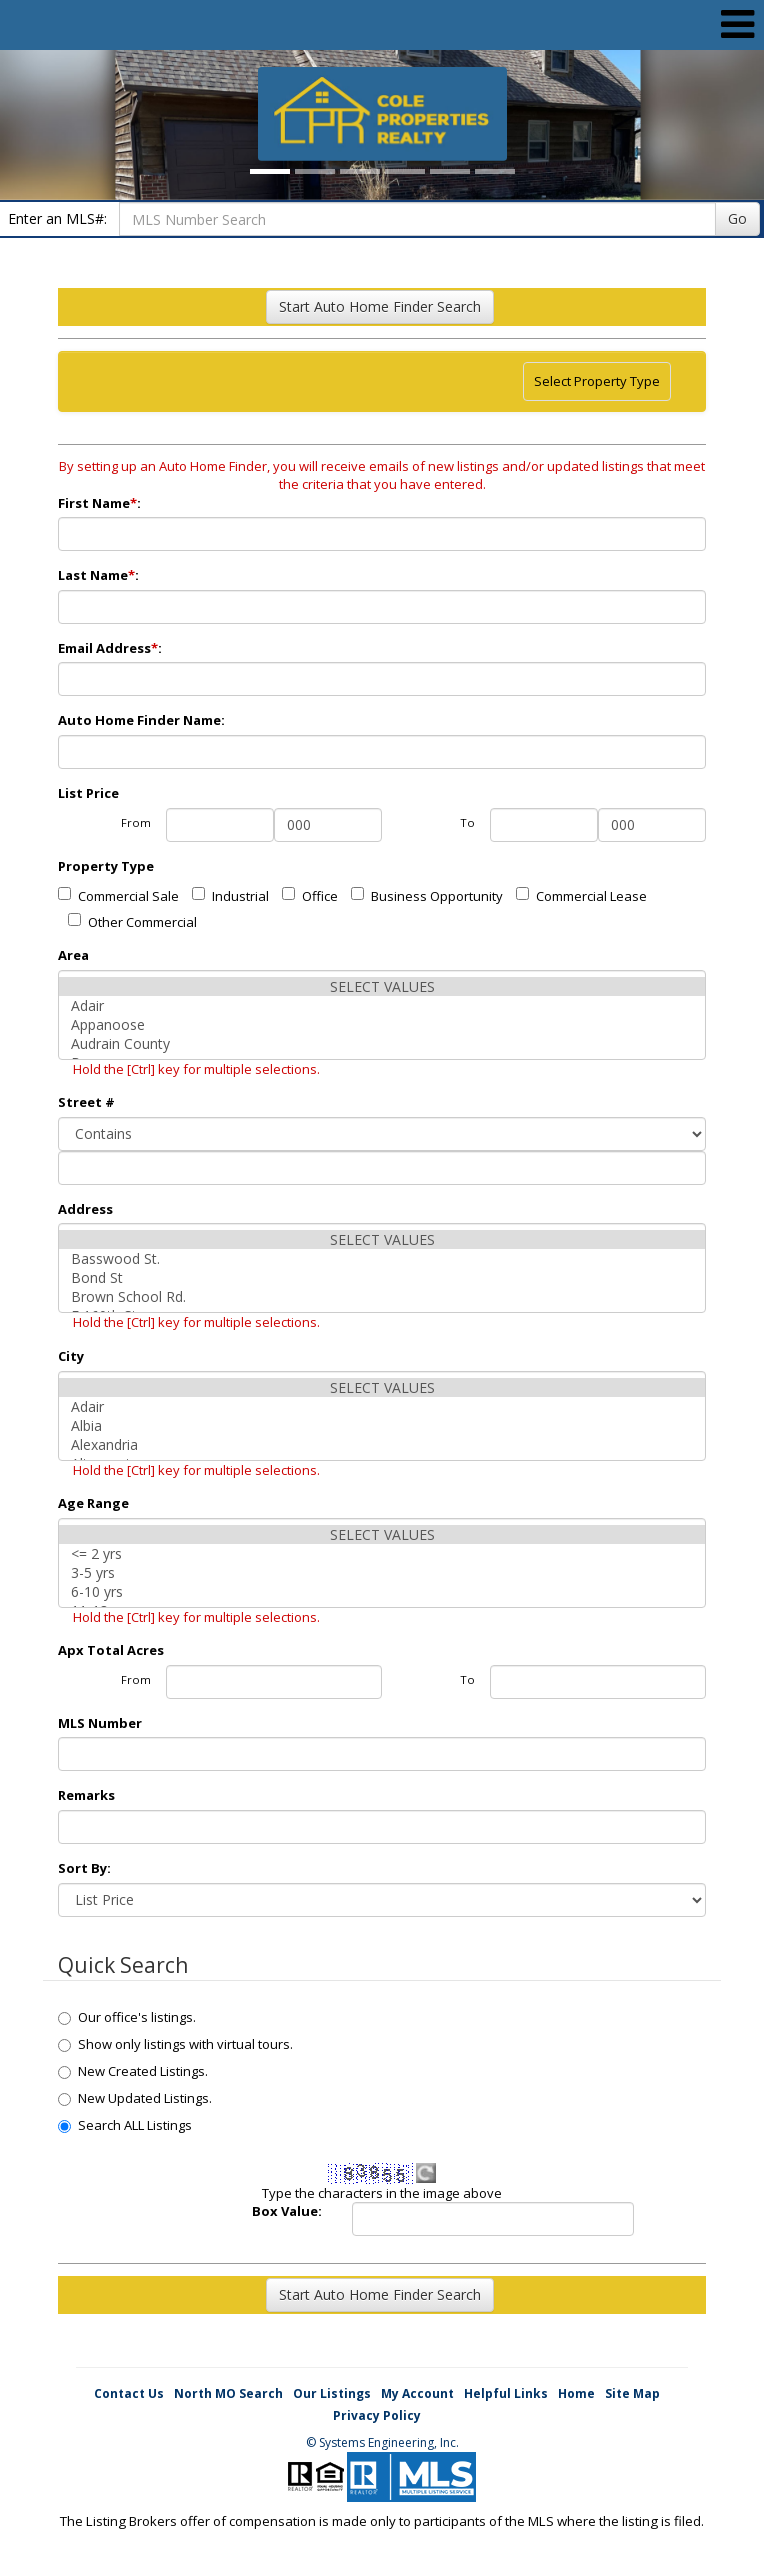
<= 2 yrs (382, 1553)
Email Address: (111, 648)
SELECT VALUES (382, 986)
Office (310, 896)
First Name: (101, 503)
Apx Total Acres (111, 1650)
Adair (382, 1005)
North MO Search (228, 2393)
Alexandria (382, 1444)
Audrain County (382, 1043)
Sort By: (84, 1868)
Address (85, 1209)
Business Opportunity (427, 896)
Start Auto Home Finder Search (380, 306)
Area (73, 955)
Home (576, 2393)
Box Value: (287, 2211)
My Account (417, 2393)
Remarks (86, 1795)
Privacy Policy (377, 2415)
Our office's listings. (127, 2017)
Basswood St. (382, 1258)
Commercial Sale (118, 896)
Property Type (106, 866)
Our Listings (332, 2393)
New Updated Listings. (135, 2098)
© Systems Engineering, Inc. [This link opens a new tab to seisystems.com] (382, 2442)
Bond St (382, 1277)
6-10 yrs (382, 1591)
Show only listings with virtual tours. (175, 2044)
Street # (86, 1102)
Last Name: (100, 575)
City (71, 1356)
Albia (382, 1425)
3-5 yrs (382, 1572)
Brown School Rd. (382, 1296)
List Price (88, 793)
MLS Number (100, 1723)
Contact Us (129, 2393)
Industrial (230, 896)
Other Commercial (132, 922)
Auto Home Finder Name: (143, 720)
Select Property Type (596, 386)
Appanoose (382, 1024)
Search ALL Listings (125, 2125)
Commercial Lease (581, 896)
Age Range (93, 1503)
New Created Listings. (133, 2071)
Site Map (632, 2393)
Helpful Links (506, 2393)
